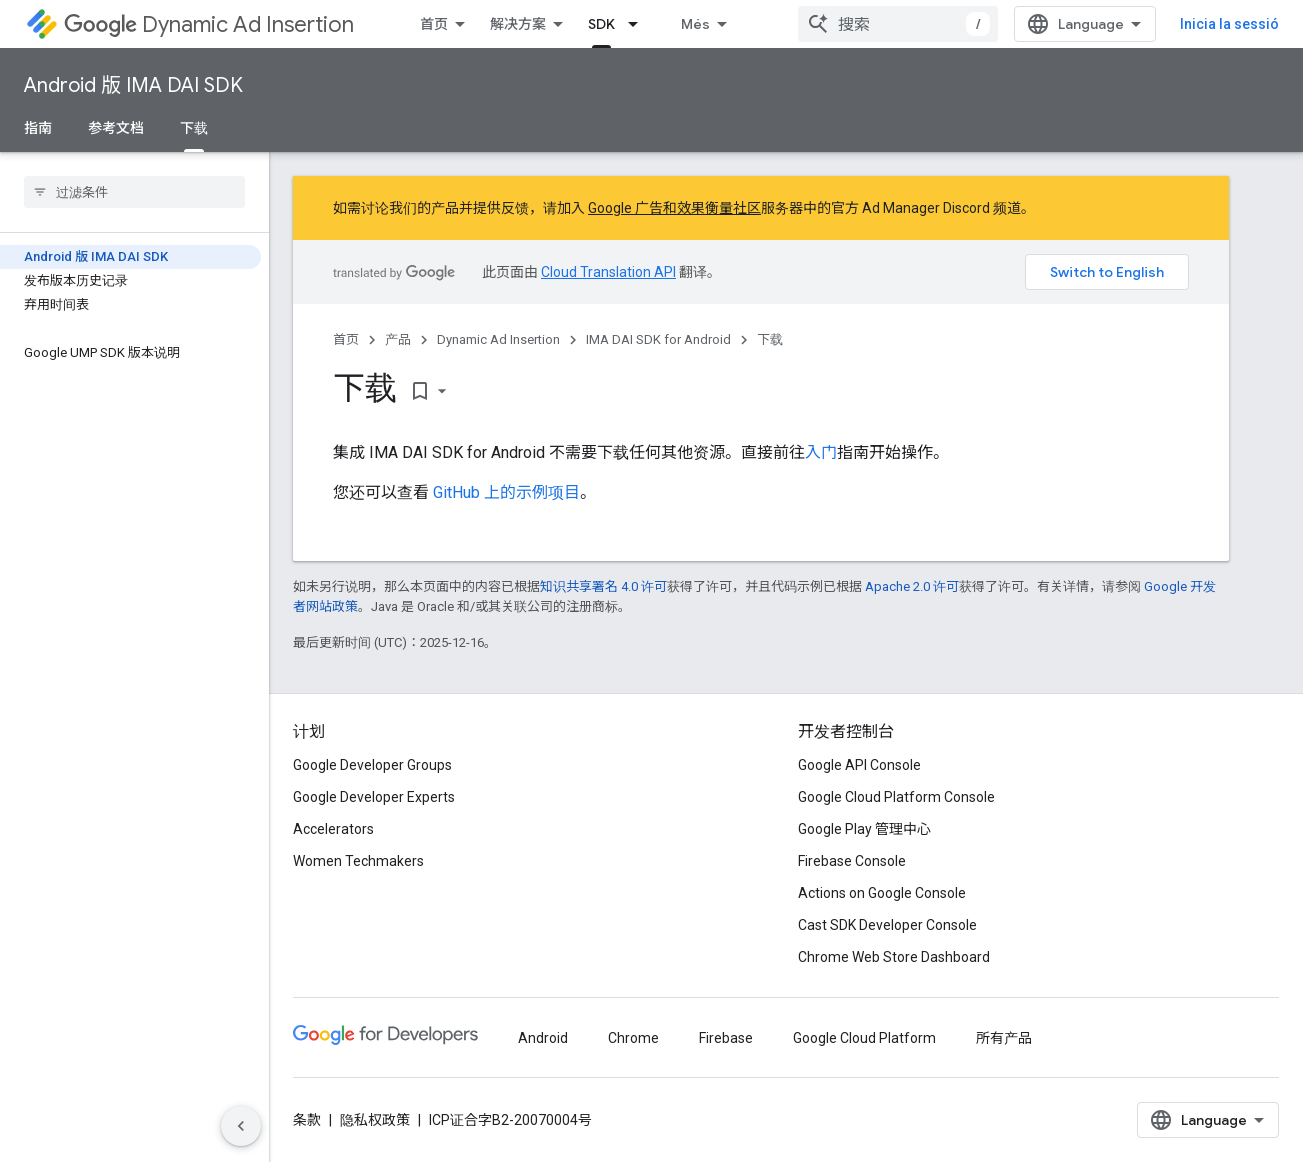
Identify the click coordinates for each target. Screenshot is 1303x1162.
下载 (770, 339)
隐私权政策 (375, 1120)
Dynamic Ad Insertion (209, 24)
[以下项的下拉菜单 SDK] (639, 24)
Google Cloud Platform (864, 1038)
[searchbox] (134, 192)
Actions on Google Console (882, 893)
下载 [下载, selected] (194, 128)
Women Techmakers (358, 861)
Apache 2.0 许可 (912, 586)
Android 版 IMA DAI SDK (133, 85)
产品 (398, 339)
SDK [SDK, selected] (601, 24)
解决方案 (518, 24)
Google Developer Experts (374, 797)
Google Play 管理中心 (864, 829)
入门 (821, 452)
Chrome (633, 1038)
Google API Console (859, 765)
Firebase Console (852, 861)
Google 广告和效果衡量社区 (674, 208)
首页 (434, 24)
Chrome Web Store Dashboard (894, 957)
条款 (307, 1120)
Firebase (726, 1038)
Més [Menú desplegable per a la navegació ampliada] (695, 24)
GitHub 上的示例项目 (506, 492)
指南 (38, 128)
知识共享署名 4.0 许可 (603, 586)
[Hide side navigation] (241, 1126)
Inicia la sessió (1229, 24)
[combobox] (898, 24)
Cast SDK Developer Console (887, 925)
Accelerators (333, 829)
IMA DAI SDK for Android (658, 339)
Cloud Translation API (608, 272)
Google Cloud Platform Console (896, 797)
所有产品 (1004, 1038)
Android (543, 1038)
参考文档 (116, 128)
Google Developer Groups (372, 765)
